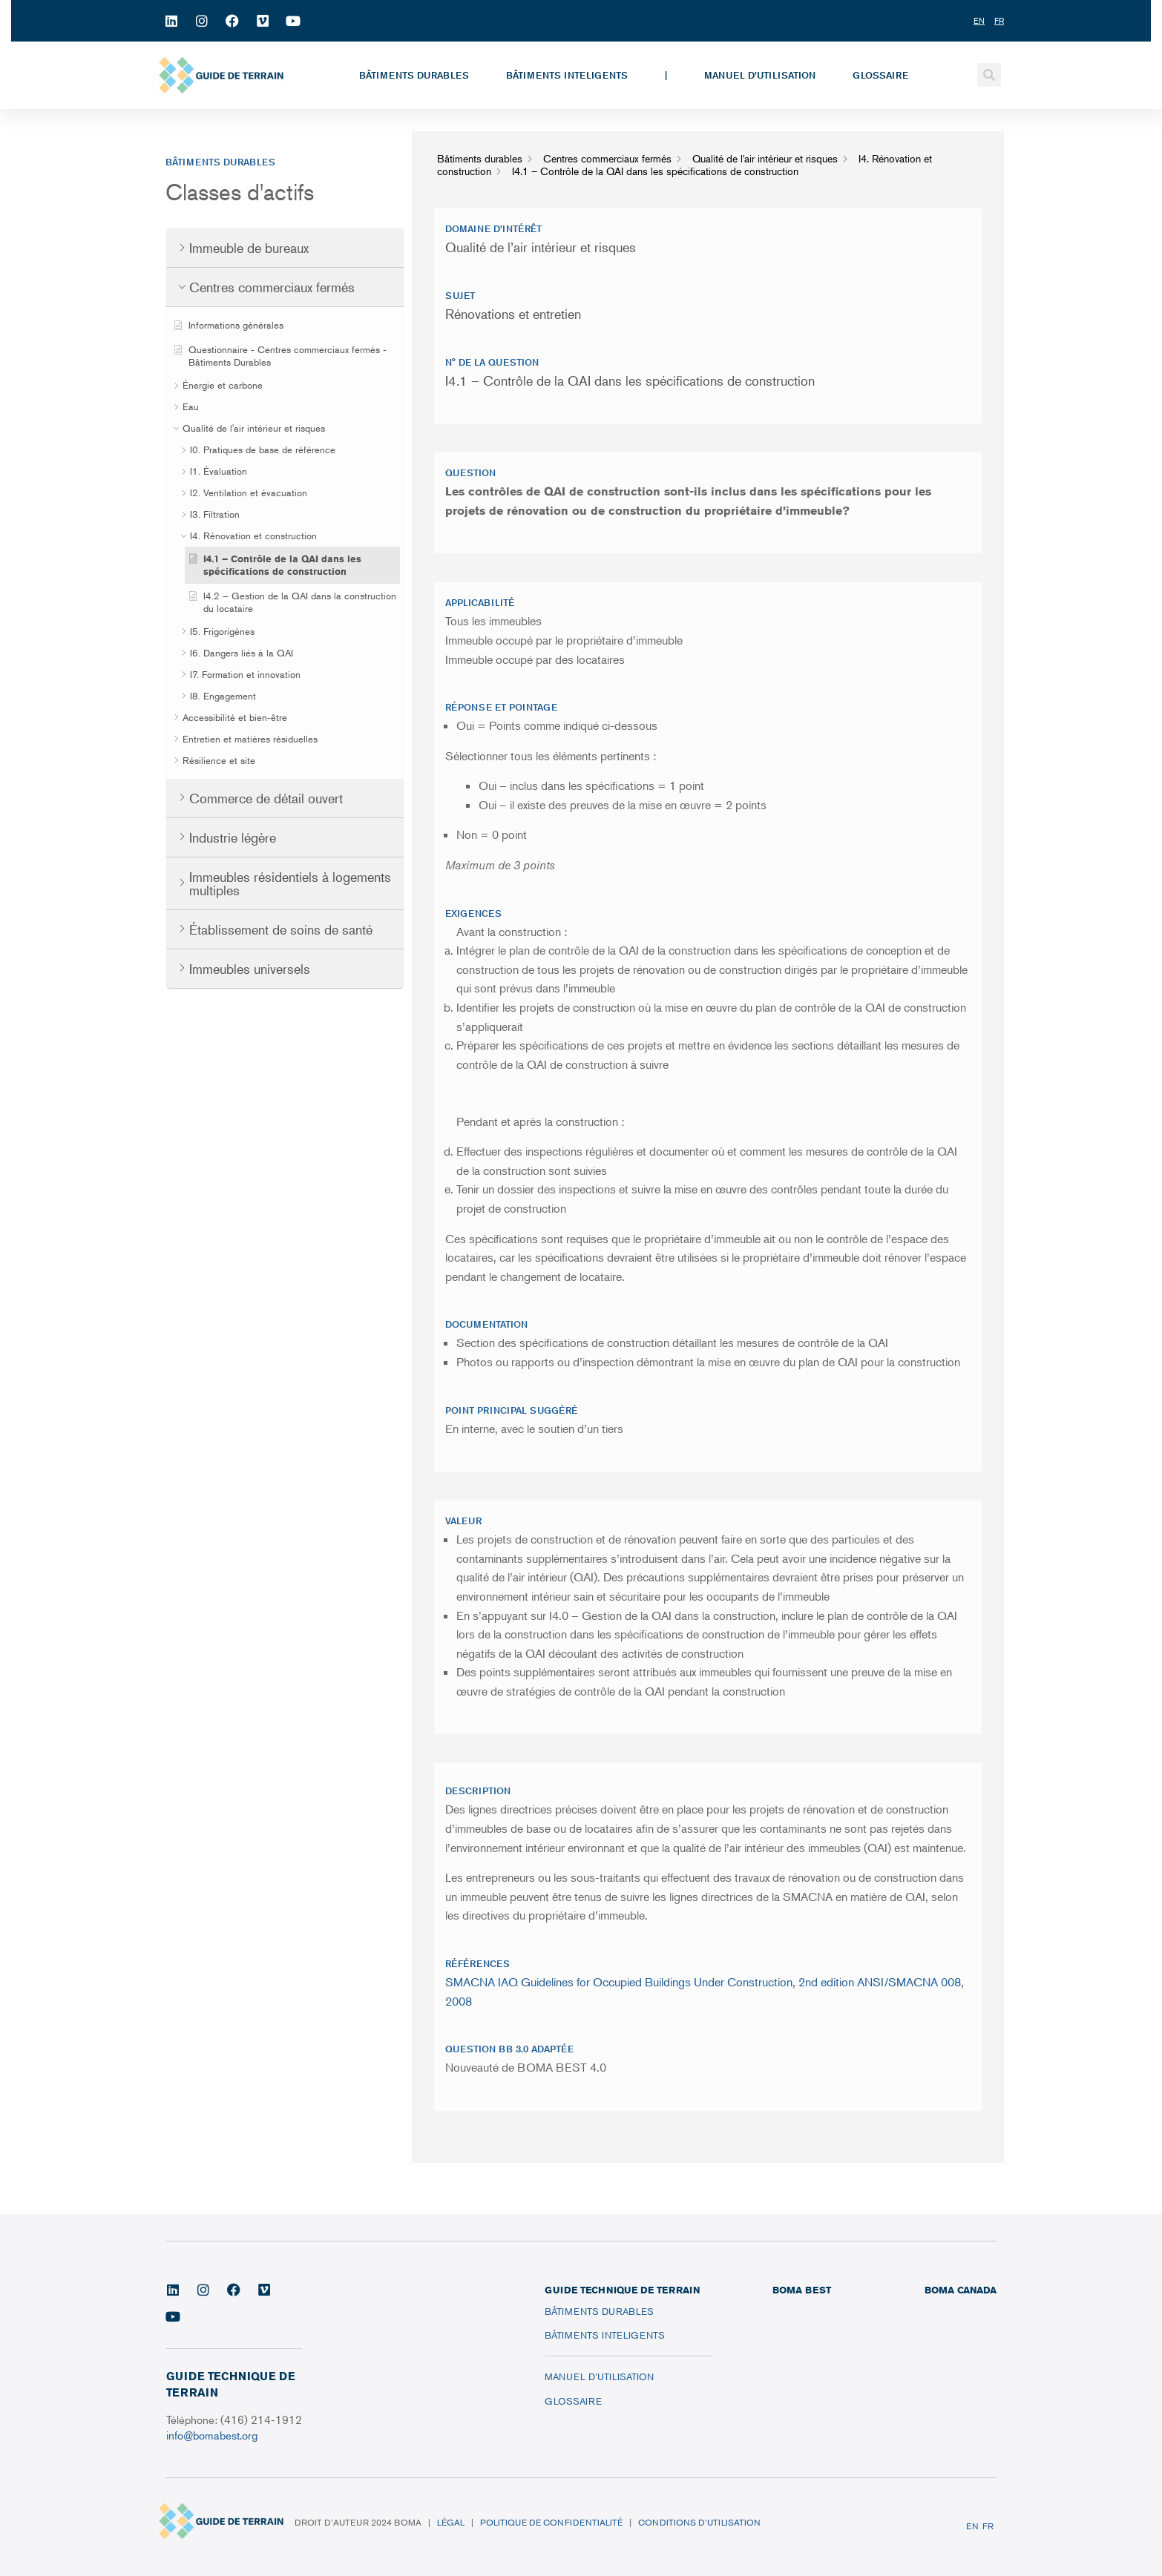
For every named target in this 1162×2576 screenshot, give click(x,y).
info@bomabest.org (213, 2435)
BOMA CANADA (961, 2290)
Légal (451, 2522)
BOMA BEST (801, 2290)
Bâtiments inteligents (567, 75)
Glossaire (880, 75)
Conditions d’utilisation (699, 2522)
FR (988, 2525)
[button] (989, 75)
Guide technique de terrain (622, 2290)
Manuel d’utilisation (759, 75)
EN (972, 2525)
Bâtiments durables (414, 75)
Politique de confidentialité (551, 2522)
